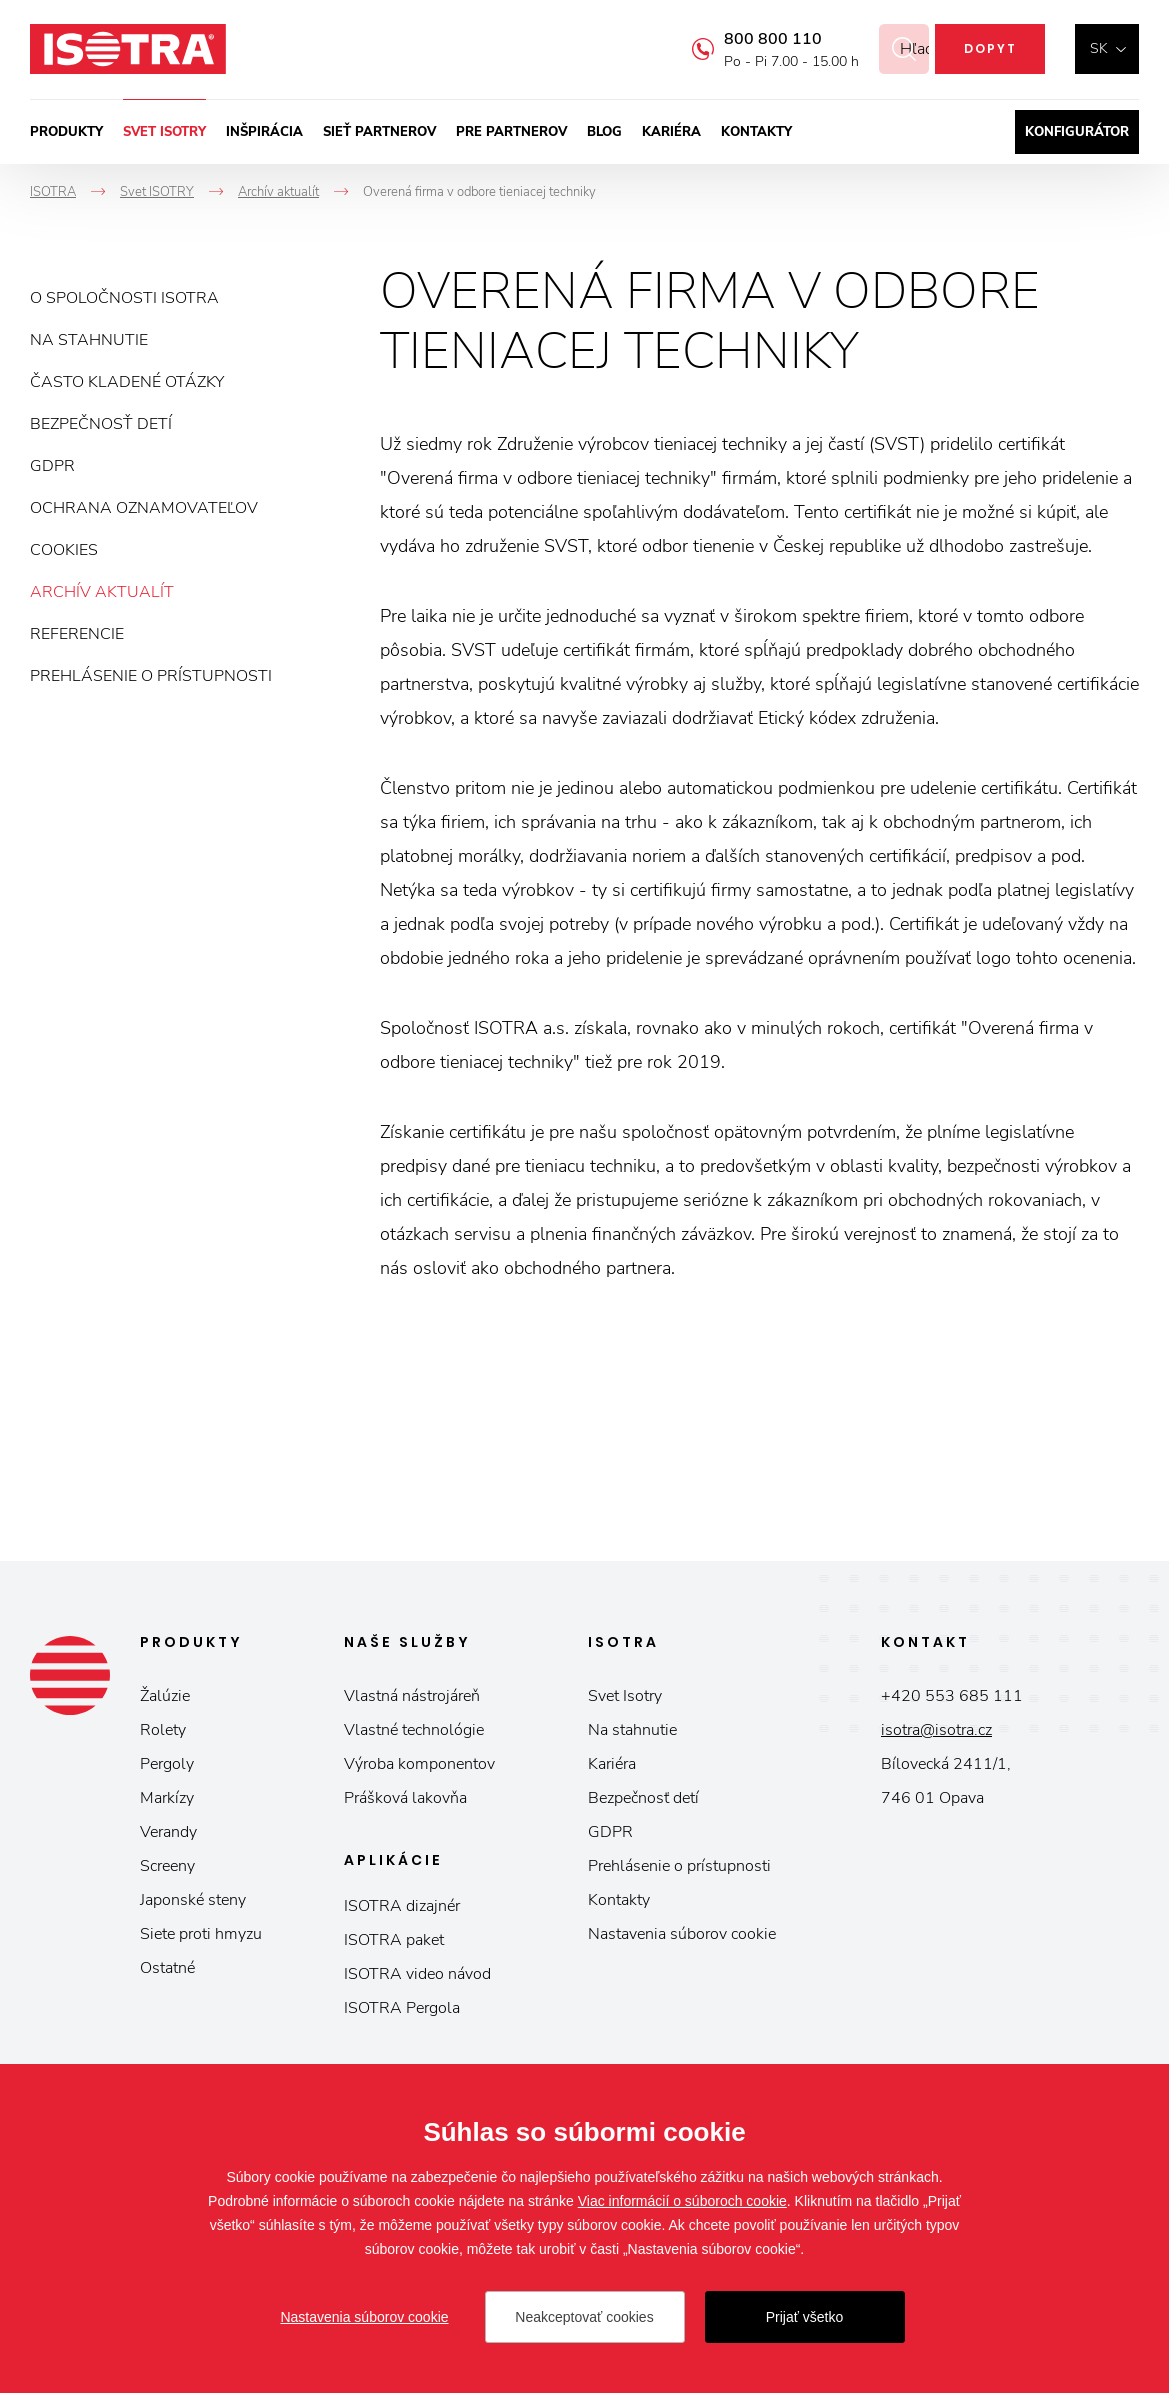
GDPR (52, 466)
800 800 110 (749, 39)
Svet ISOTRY (164, 132)
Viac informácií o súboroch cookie (682, 2201)
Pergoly (167, 1764)
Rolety (163, 1730)
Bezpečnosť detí (101, 424)
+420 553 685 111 (952, 1696)
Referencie (77, 634)
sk (1099, 48)
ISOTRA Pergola (402, 2008)
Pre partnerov (511, 132)
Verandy (168, 1832)
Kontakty (756, 132)
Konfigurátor (1077, 132)
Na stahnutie (89, 340)
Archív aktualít (102, 592)
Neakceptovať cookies (584, 2317)
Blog (604, 132)
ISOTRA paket (394, 1940)
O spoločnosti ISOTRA (124, 298)
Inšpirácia (264, 132)
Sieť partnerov (379, 132)
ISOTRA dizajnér (402, 1906)
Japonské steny (193, 1900)
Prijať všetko (805, 2317)
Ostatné (167, 1968)
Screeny (167, 1866)
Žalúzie (165, 1696)
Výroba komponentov (419, 1764)
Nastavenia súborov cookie (682, 1934)
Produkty (66, 132)
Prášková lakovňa (405, 1798)
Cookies (64, 550)
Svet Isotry (625, 1696)
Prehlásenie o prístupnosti (151, 676)
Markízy (167, 1798)
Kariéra (671, 132)
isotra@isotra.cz (936, 1730)
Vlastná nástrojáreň (412, 1696)
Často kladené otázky (127, 382)
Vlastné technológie (414, 1730)
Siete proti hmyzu (201, 1934)
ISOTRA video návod (417, 1974)
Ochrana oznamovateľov (144, 508)
